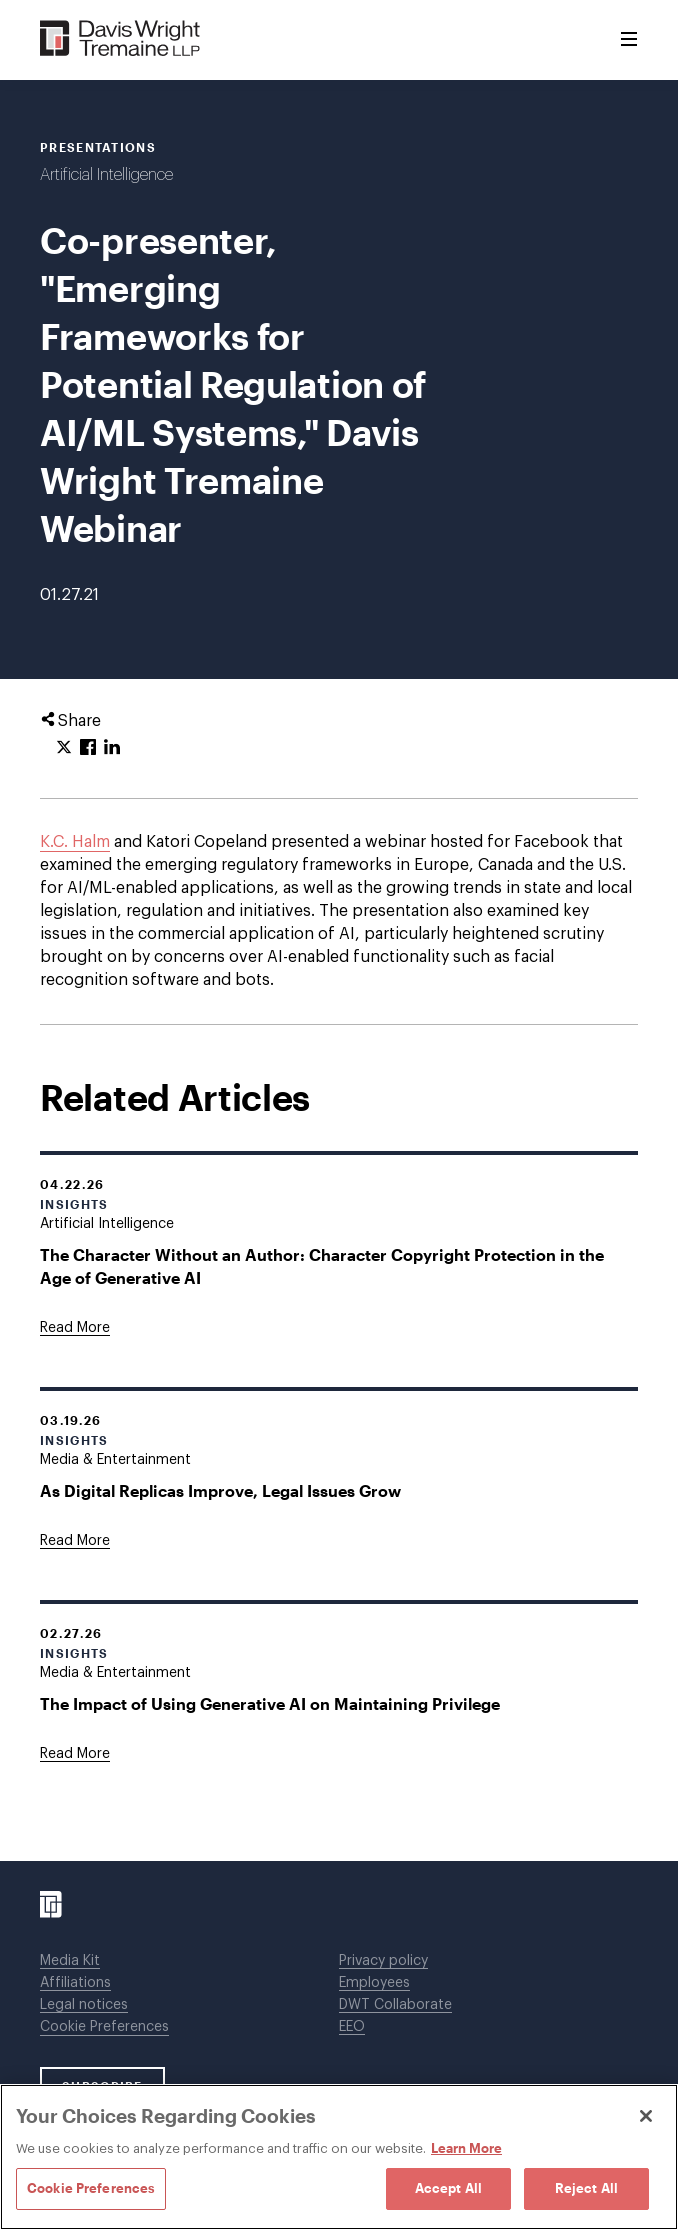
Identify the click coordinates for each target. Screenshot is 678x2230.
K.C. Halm (75, 842)
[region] (339, 2157)
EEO (352, 2027)
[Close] (646, 2116)
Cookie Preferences (104, 2027)
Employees (374, 1983)
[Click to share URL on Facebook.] (88, 748)
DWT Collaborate (395, 2005)
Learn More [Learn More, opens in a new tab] (466, 2148)
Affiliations (75, 1983)
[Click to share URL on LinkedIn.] (112, 748)
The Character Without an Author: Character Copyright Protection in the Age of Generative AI (322, 1266)
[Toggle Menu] (629, 40)
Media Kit (70, 1961)
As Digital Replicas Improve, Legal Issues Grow (220, 1490)
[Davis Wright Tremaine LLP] (120, 39)
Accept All (448, 2188)
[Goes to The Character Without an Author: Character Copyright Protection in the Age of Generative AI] (75, 1328)
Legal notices (84, 2005)
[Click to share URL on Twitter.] (64, 748)
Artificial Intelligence (106, 175)
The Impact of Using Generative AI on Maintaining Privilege (270, 1703)
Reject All (586, 2188)
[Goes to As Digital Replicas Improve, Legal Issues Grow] (75, 1541)
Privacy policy (383, 1961)
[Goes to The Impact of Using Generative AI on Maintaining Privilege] (75, 1754)
